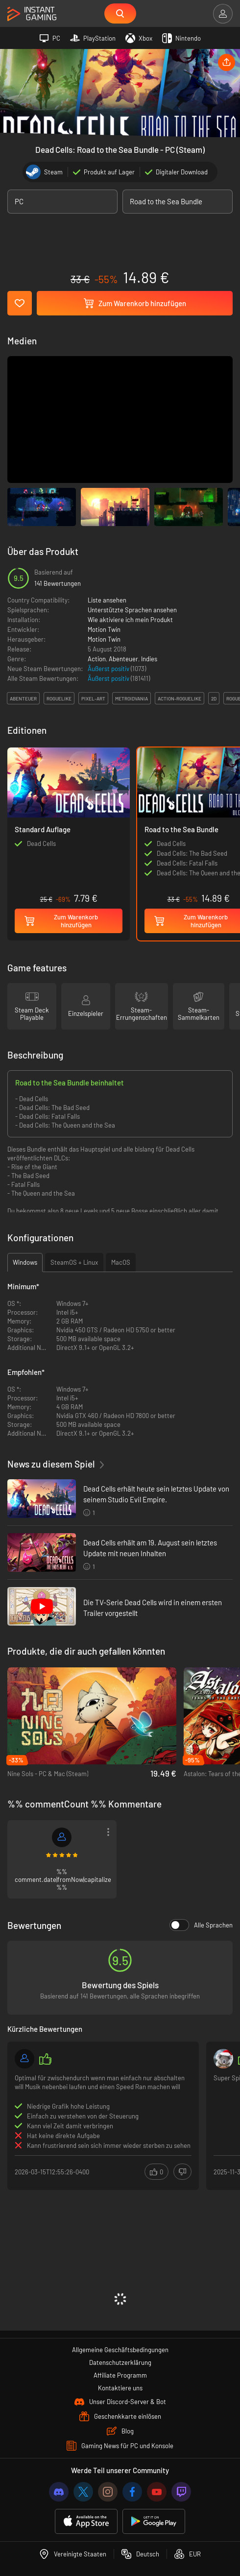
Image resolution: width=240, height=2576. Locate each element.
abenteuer (23, 698)
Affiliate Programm (120, 2375)
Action (97, 659)
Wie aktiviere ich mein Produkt (130, 620)
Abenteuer (123, 659)
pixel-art (93, 698)
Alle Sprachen (201, 1925)
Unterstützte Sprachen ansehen (132, 610)
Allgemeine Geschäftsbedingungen (120, 2350)
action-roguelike (179, 698)
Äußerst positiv (109, 669)
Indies (149, 659)
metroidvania (131, 698)
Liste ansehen (107, 600)
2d (213, 698)
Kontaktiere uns (120, 2388)
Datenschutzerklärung (120, 2362)
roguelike (59, 698)
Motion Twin (104, 629)
